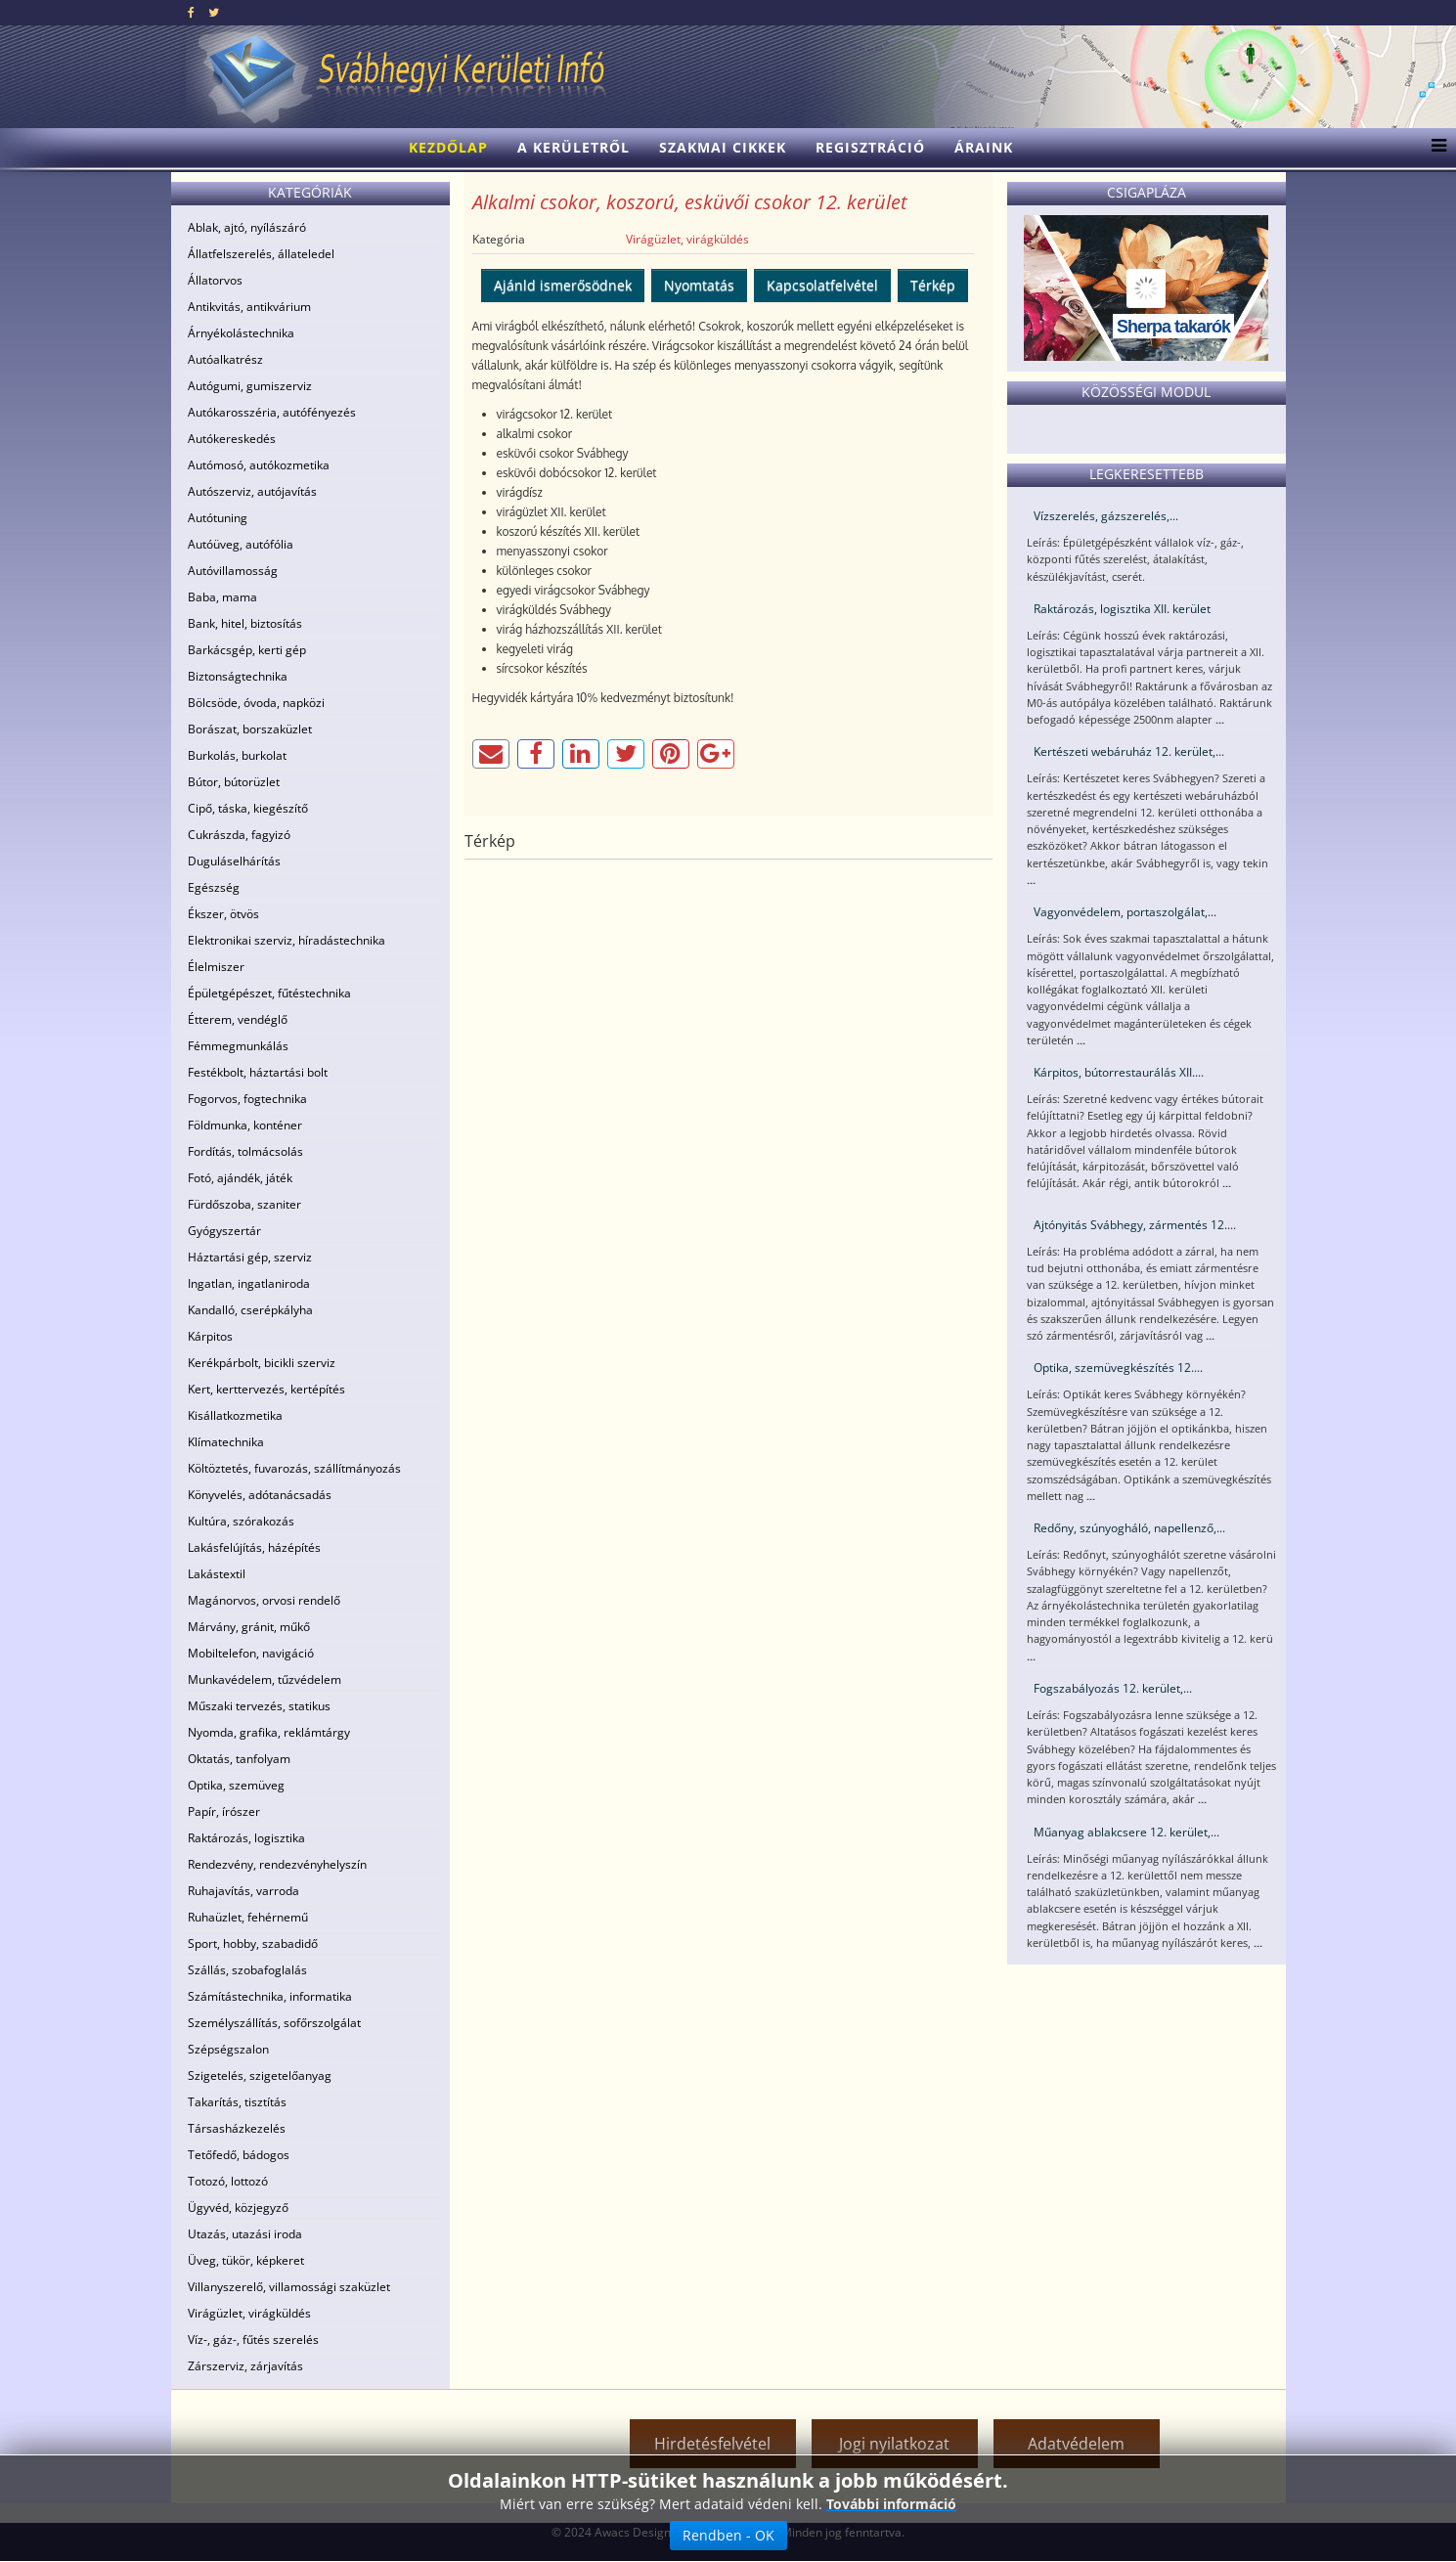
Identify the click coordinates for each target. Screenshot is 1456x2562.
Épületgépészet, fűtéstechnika (269, 993)
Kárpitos (210, 1336)
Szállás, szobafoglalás (247, 1970)
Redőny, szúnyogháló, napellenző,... (1129, 1528)
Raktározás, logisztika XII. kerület (1122, 608)
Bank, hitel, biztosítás (245, 623)
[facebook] (191, 12)
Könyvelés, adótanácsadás (259, 1494)
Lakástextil (216, 1574)
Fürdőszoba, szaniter (244, 1204)
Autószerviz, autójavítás (252, 491)
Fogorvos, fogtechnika (247, 1098)
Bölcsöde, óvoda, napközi (256, 702)
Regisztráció (870, 147)
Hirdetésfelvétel (712, 2443)
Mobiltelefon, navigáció (251, 1653)
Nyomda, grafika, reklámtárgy (269, 1732)
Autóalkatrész (225, 359)
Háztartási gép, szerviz (250, 1257)
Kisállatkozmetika (235, 1415)
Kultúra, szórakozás (241, 1521)
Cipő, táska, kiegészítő (248, 808)
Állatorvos (215, 280)
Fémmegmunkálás (238, 1046)
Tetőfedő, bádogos (238, 2154)
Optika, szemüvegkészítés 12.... (1118, 1367)
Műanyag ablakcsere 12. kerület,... (1126, 1832)
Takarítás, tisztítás (237, 2102)
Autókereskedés (232, 438)
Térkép (932, 285)
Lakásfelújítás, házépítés (254, 1547)
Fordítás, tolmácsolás (245, 1151)
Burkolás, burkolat (237, 755)
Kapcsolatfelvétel (822, 285)
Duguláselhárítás (234, 861)
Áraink (983, 147)
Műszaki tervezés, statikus (259, 1706)
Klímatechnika (226, 1442)
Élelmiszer (216, 966)
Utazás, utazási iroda (245, 2234)
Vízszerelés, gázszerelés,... (1106, 516)
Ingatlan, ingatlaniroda (249, 1283)
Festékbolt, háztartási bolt (258, 1072)
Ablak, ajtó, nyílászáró (247, 227)
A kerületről (573, 147)
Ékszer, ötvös (223, 914)
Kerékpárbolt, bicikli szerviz (261, 1362)
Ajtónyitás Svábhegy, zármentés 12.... (1135, 1224)
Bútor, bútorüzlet (234, 781)
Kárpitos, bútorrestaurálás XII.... (1119, 1072)
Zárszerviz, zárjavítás (245, 2366)
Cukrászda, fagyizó (239, 834)
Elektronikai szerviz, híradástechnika (286, 940)
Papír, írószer (224, 1811)
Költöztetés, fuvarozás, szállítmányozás (294, 1468)
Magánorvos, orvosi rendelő (264, 1600)
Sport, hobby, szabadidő (253, 1943)
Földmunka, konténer (245, 1125)
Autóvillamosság (233, 570)
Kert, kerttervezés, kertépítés (266, 1389)
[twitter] (213, 12)
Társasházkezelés (237, 2128)
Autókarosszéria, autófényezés (272, 412)
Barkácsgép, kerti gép (247, 649)
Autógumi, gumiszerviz (250, 385)
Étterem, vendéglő (237, 1019)
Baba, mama (222, 597)
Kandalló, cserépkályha (250, 1310)
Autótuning (217, 517)
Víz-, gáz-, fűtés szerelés (253, 2339)
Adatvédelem (1076, 2443)
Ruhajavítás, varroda (243, 1890)
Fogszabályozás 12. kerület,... (1113, 1688)
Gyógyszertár (224, 1230)
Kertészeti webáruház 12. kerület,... (1129, 751)
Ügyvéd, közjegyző (238, 2207)
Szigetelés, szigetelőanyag (259, 2075)
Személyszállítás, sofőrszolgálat (274, 2022)
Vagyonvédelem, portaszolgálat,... (1125, 912)
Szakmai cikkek (722, 147)
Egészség (214, 887)
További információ (891, 2504)
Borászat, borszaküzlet (250, 729)
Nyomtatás (699, 285)
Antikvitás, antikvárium (249, 306)
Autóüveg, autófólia (240, 544)
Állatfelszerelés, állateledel (261, 253)
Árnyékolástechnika (241, 333)
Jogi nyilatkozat (894, 2443)
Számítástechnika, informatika (270, 1996)
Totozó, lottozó (228, 2181)
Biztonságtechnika (237, 676)
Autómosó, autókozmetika (259, 465)
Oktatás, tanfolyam (239, 1758)
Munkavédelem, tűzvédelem (264, 1679)
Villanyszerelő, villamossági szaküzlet (289, 2286)
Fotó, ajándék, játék (240, 1178)
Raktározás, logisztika (246, 1838)
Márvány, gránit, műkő (249, 1626)
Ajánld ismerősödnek (563, 285)
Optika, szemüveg (236, 1785)
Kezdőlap (448, 147)
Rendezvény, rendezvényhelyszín (277, 1864)
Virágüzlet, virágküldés (249, 2313)
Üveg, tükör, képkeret (246, 2260)
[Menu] (1434, 148)
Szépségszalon (228, 2049)
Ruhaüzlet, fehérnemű (248, 1917)
